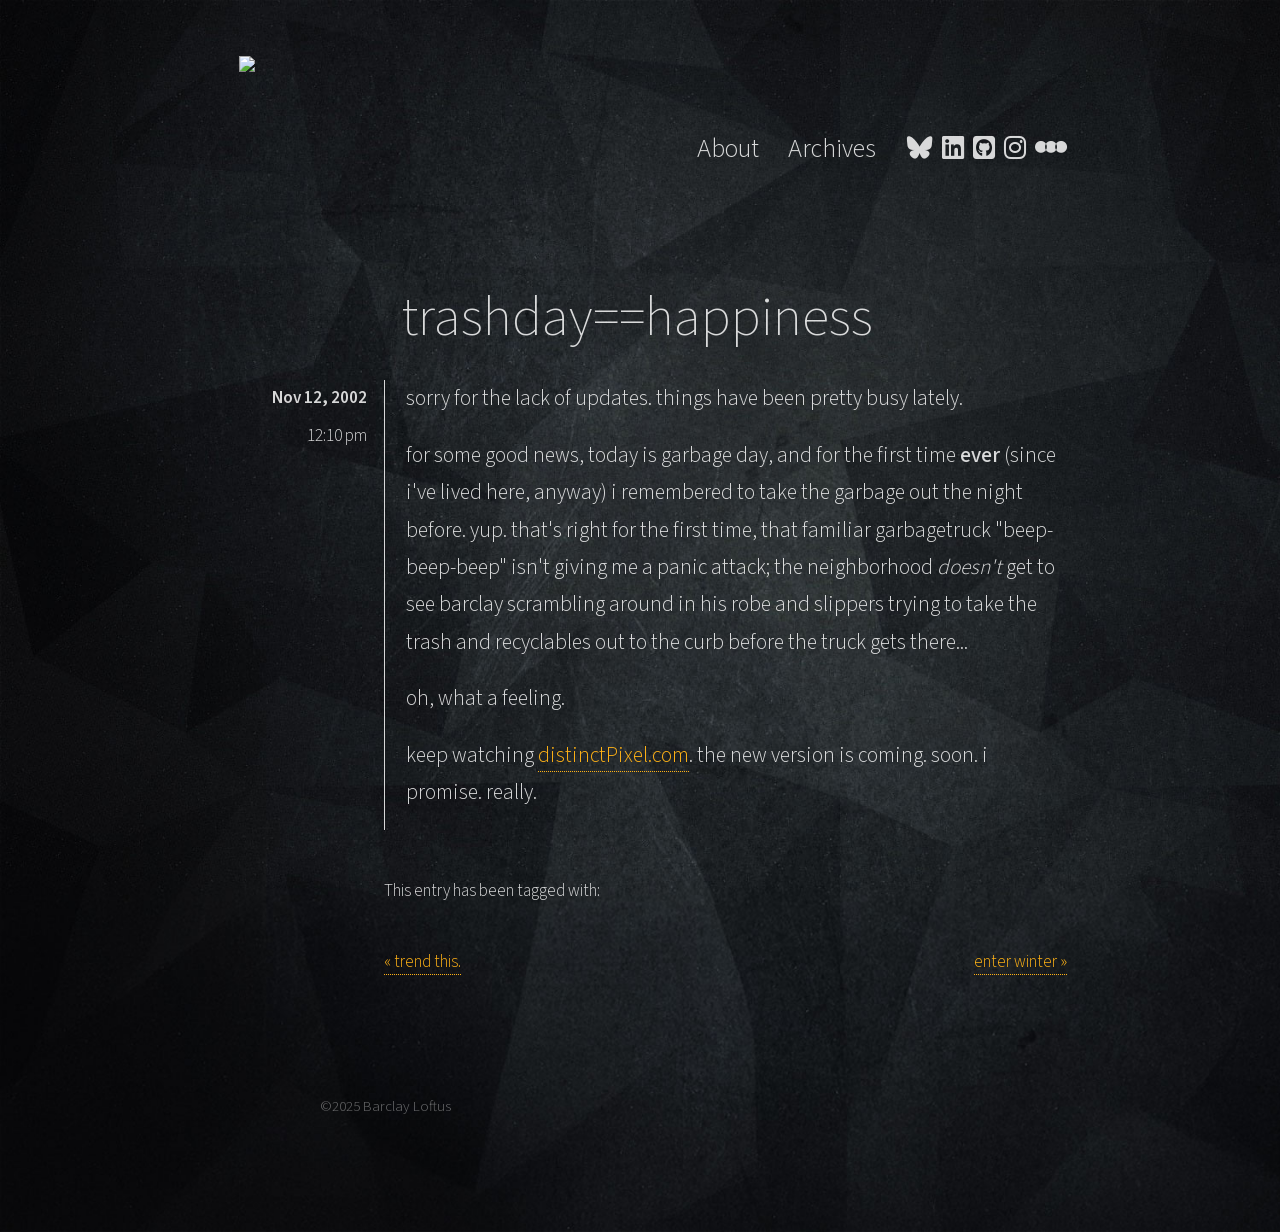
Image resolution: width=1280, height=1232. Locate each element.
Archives (832, 149)
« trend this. (422, 962)
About (728, 149)
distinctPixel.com (613, 755)
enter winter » (1020, 962)
